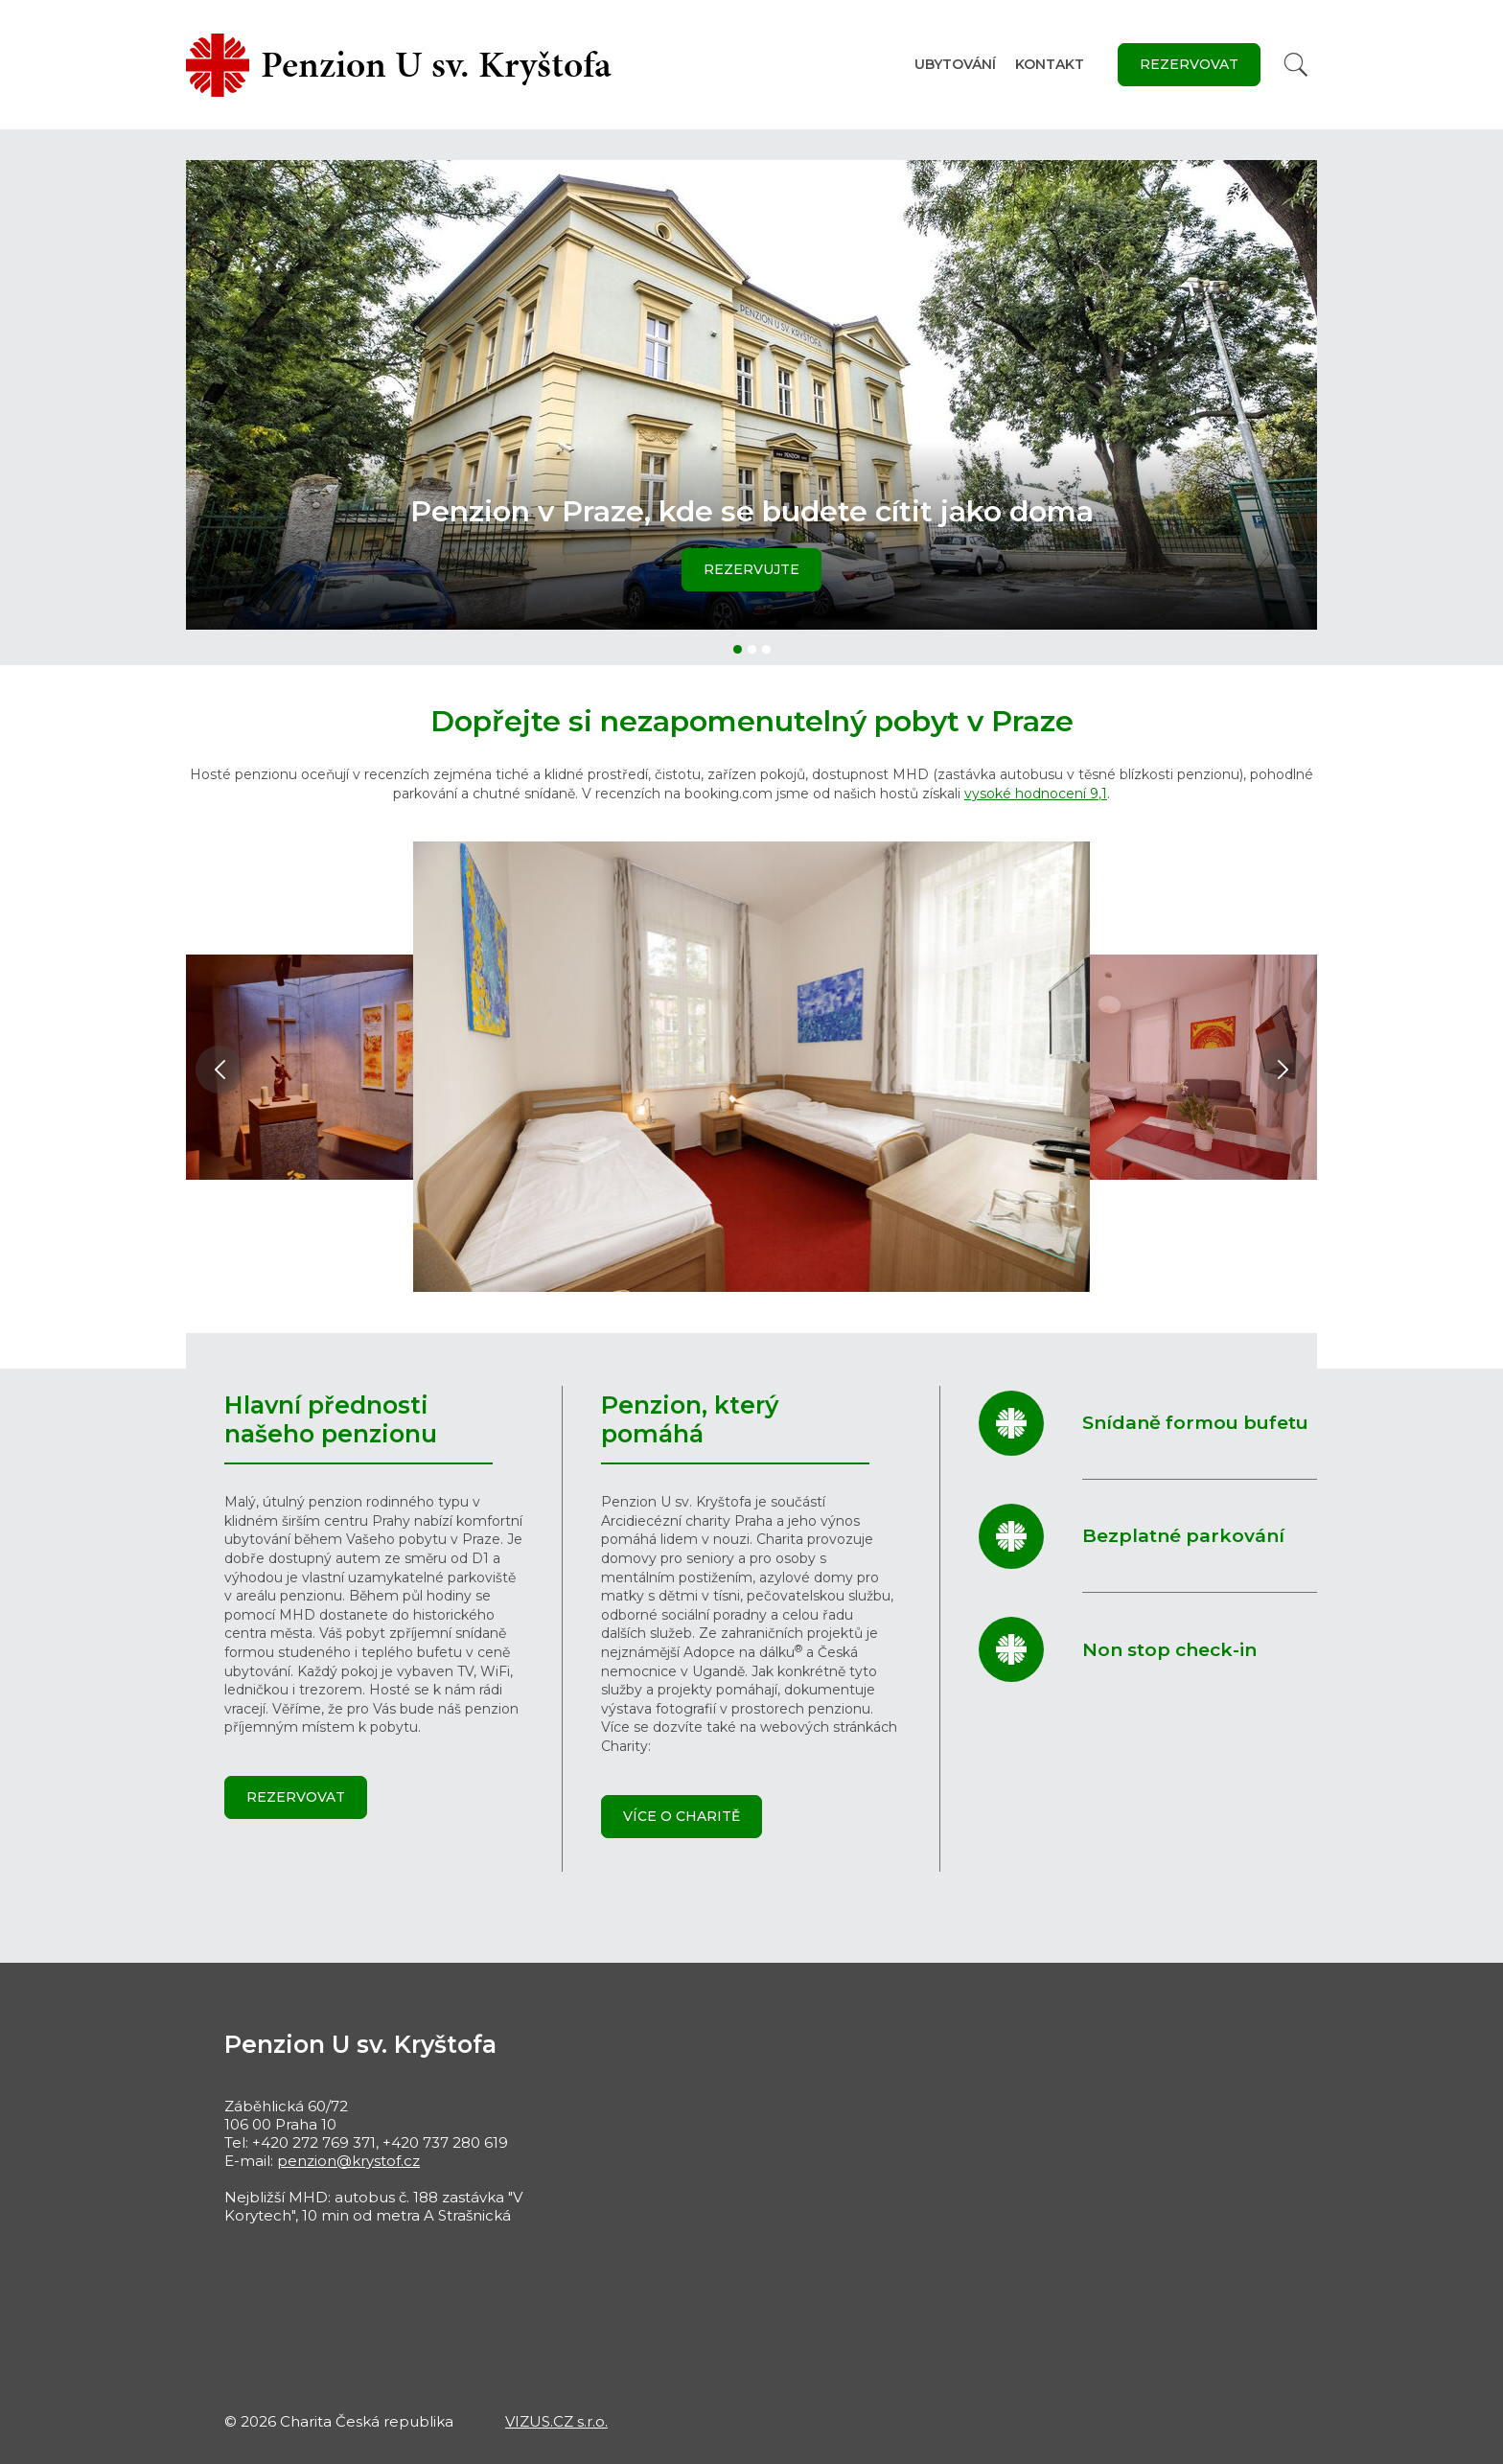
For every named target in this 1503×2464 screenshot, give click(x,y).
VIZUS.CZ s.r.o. (556, 2421)
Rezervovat (1189, 64)
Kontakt (1049, 64)
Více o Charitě (681, 1816)
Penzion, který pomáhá (689, 1419)
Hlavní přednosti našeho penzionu (330, 1419)
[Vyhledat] (1296, 64)
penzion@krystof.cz (348, 2161)
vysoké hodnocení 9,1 (1035, 793)
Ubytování (955, 64)
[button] (737, 649)
